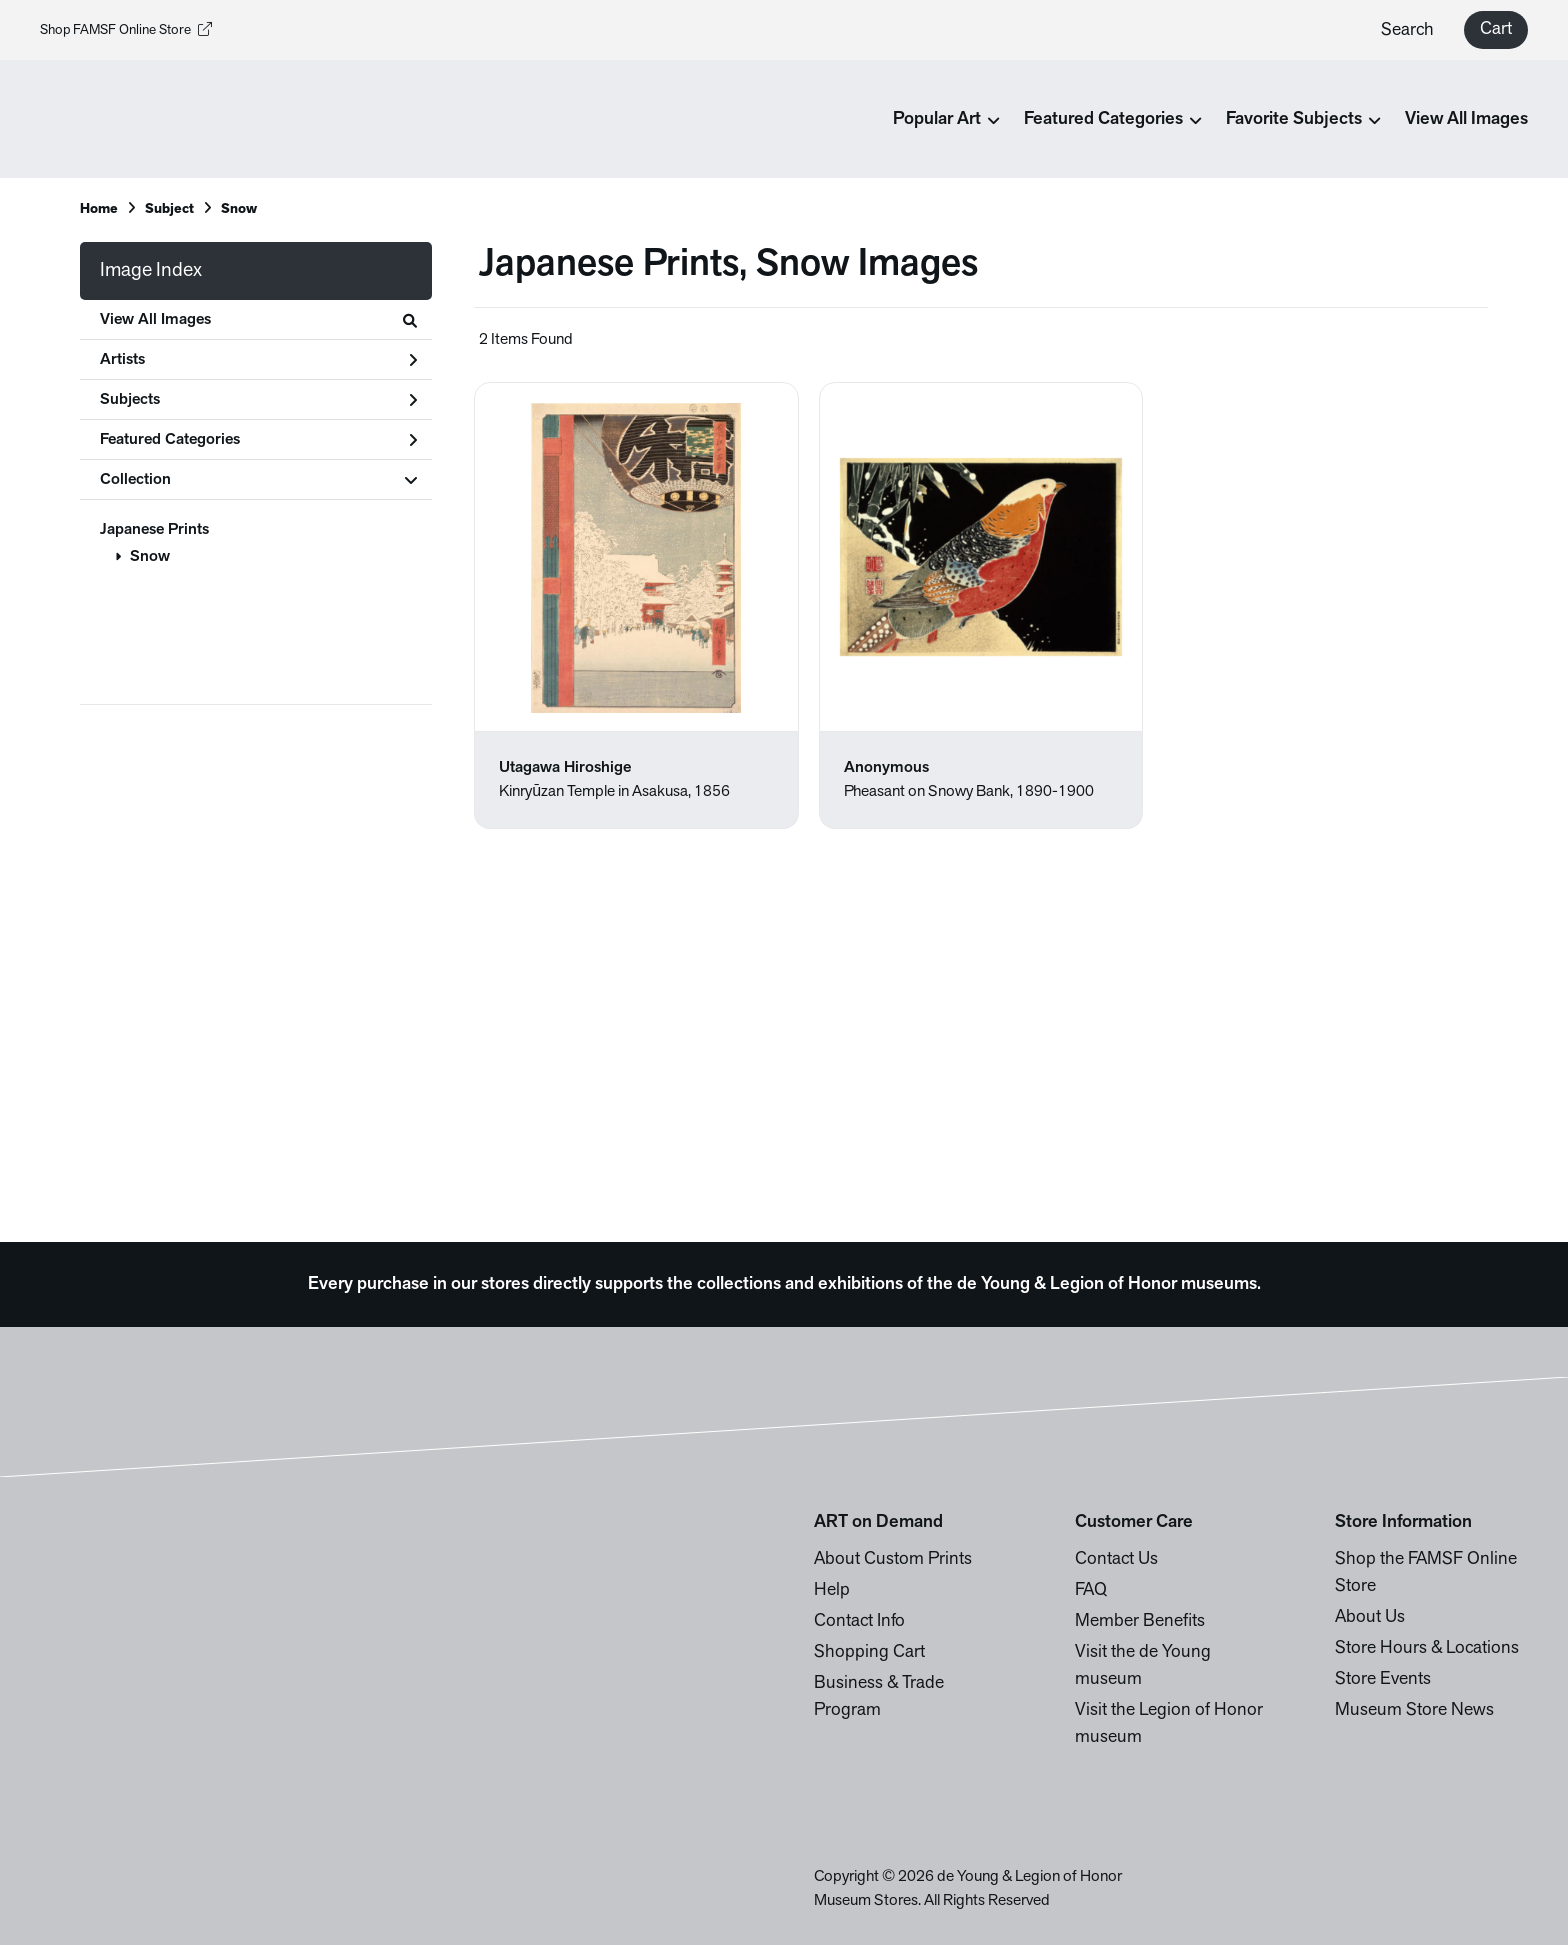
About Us (1370, 1617)
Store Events (1383, 1679)
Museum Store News (1414, 1710)
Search (1407, 30)
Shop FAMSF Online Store (126, 30)
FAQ (1091, 1590)
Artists (258, 360)
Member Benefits (1140, 1621)
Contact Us (1116, 1559)
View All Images (1466, 119)
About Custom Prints (893, 1559)
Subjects (258, 400)
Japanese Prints (154, 530)
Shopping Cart (869, 1652)
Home (99, 209)
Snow (150, 557)
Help (832, 1590)
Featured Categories (258, 440)
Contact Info (859, 1621)
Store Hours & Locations (1427, 1648)
